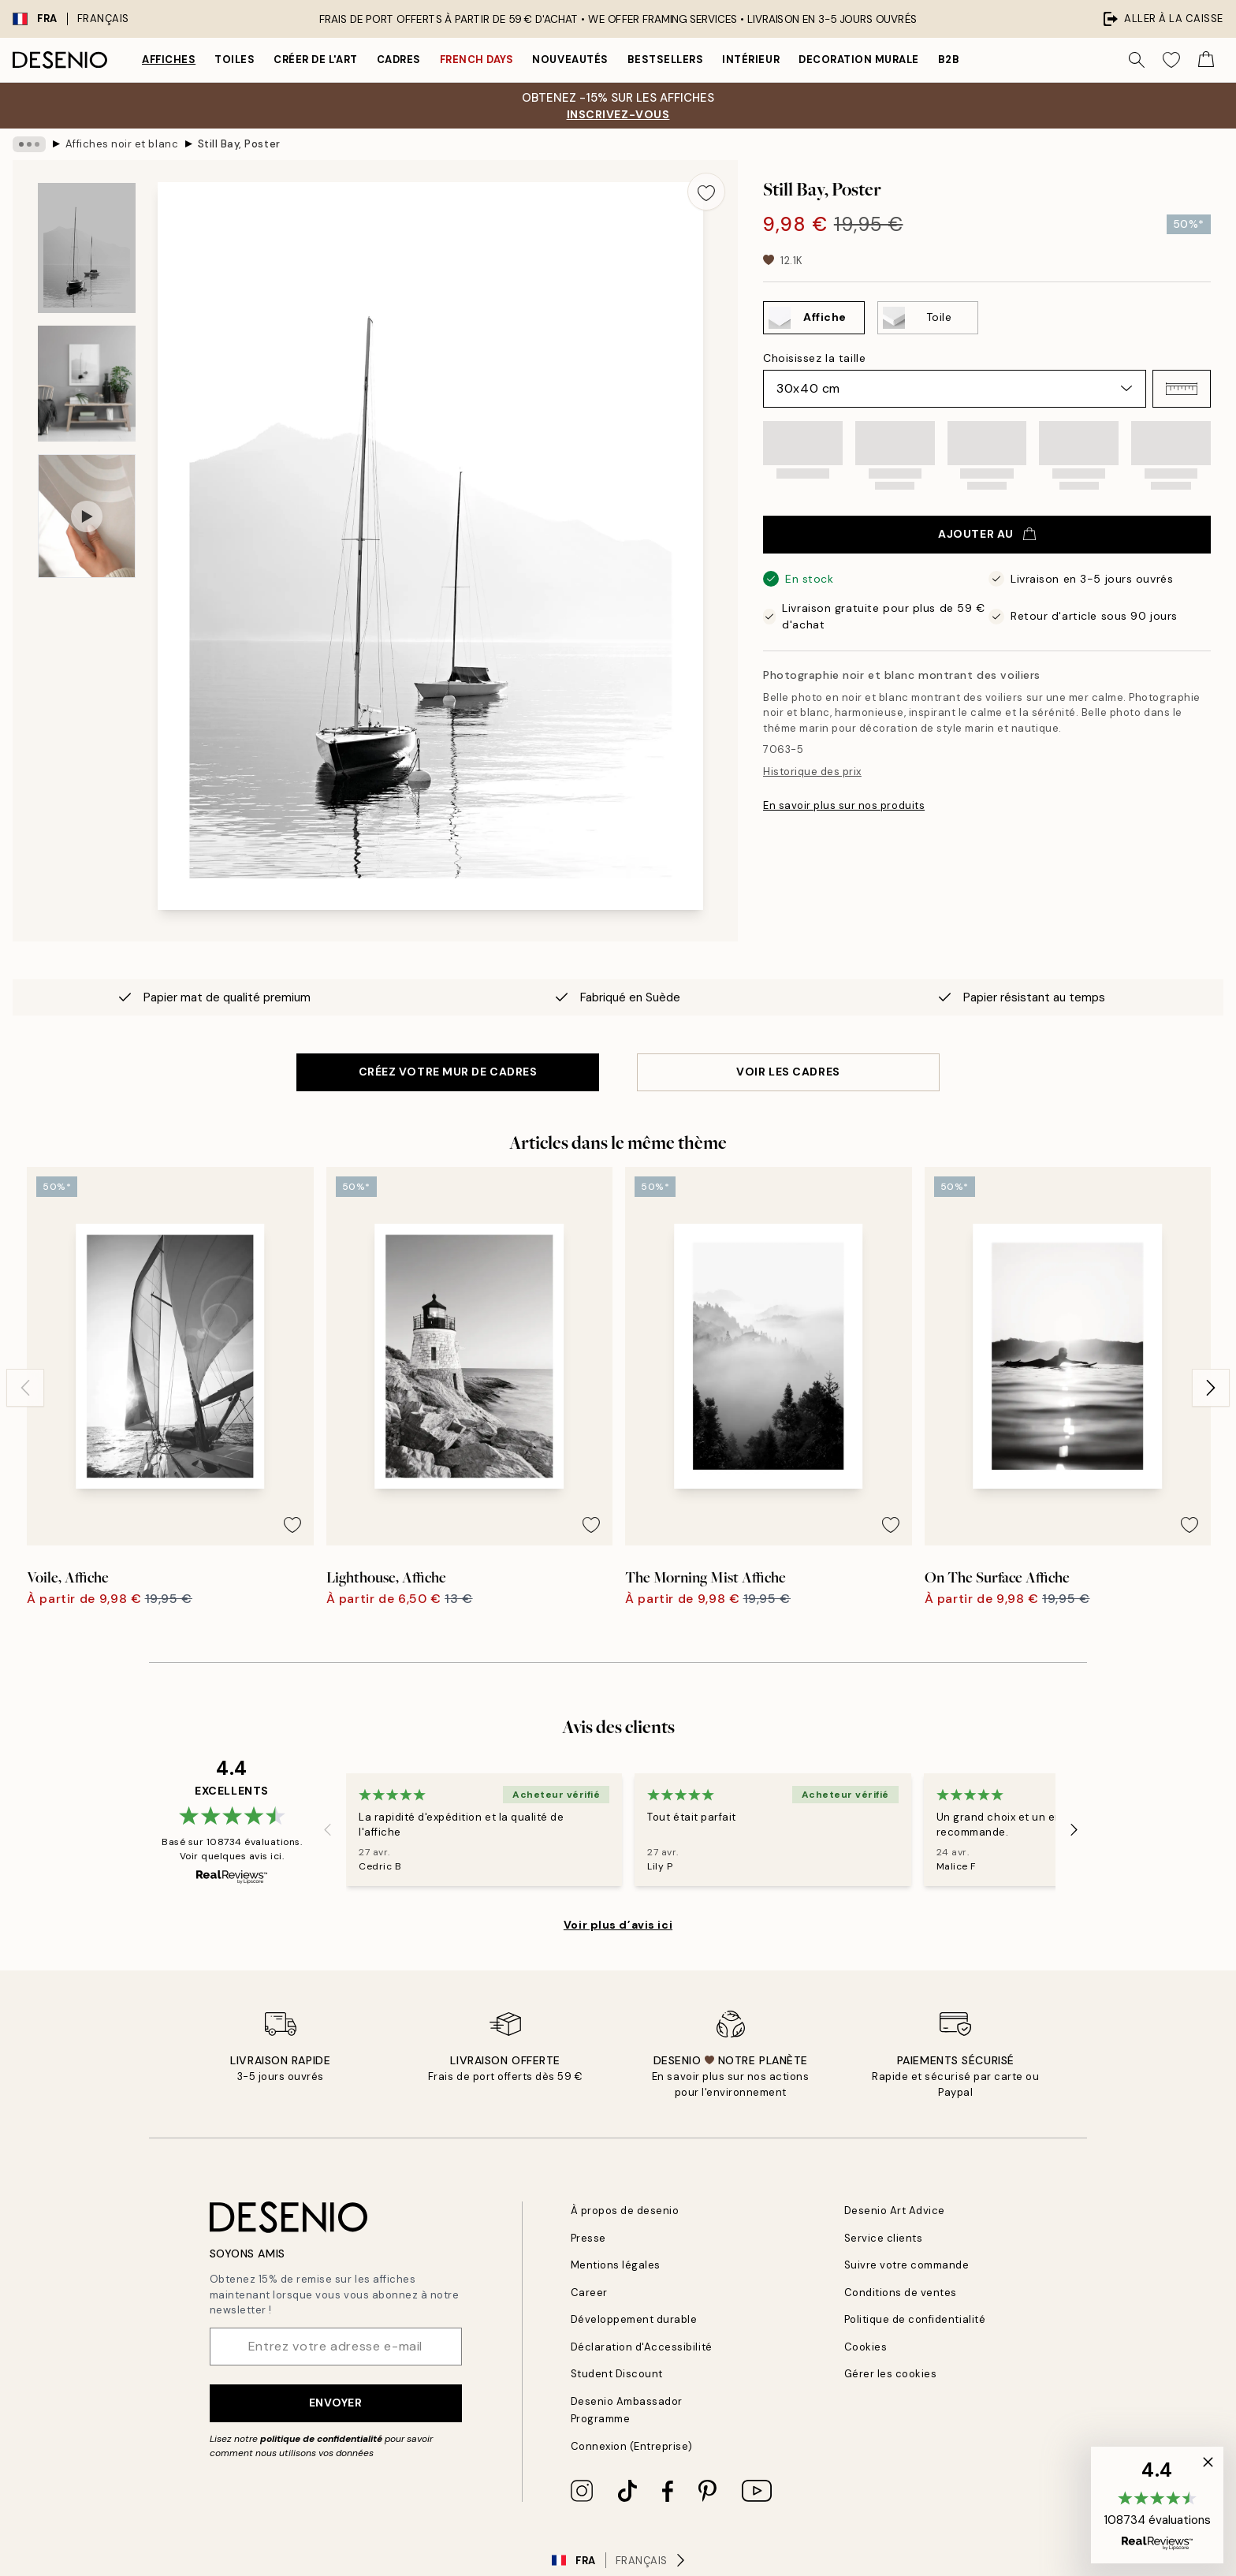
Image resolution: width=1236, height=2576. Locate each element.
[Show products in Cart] (1206, 60)
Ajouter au (987, 534)
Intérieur (751, 59)
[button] (1181, 389)
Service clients (883, 2238)
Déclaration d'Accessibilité (642, 2347)
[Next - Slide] (1211, 1388)
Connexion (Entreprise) (632, 2446)
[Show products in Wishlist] (1171, 60)
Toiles (234, 59)
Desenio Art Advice (894, 2210)
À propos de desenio (625, 2210)
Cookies (866, 2347)
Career (589, 2292)
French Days (477, 59)
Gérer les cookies (890, 2373)
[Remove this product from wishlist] (706, 192)
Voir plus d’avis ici (618, 1925)
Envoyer (336, 2402)
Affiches (168, 59)
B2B (949, 59)
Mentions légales (616, 2265)
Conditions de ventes (900, 2292)
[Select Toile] (927, 317)
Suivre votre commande (907, 2265)
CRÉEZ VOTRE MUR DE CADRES (448, 1071)
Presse (588, 2238)
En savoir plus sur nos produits (844, 805)
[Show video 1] (87, 516)
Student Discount (617, 2373)
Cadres (399, 59)
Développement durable (634, 2319)
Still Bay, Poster (239, 144)
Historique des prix (812, 771)
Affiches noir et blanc (121, 144)
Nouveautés (570, 59)
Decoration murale (859, 59)
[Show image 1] (87, 248)
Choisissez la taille (814, 358)
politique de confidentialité (321, 2438)
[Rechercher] (1136, 60)
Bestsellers (665, 59)
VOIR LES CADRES (788, 1071)
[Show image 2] (87, 384)
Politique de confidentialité (915, 2319)
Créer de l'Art (315, 59)
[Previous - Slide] (25, 1388)
